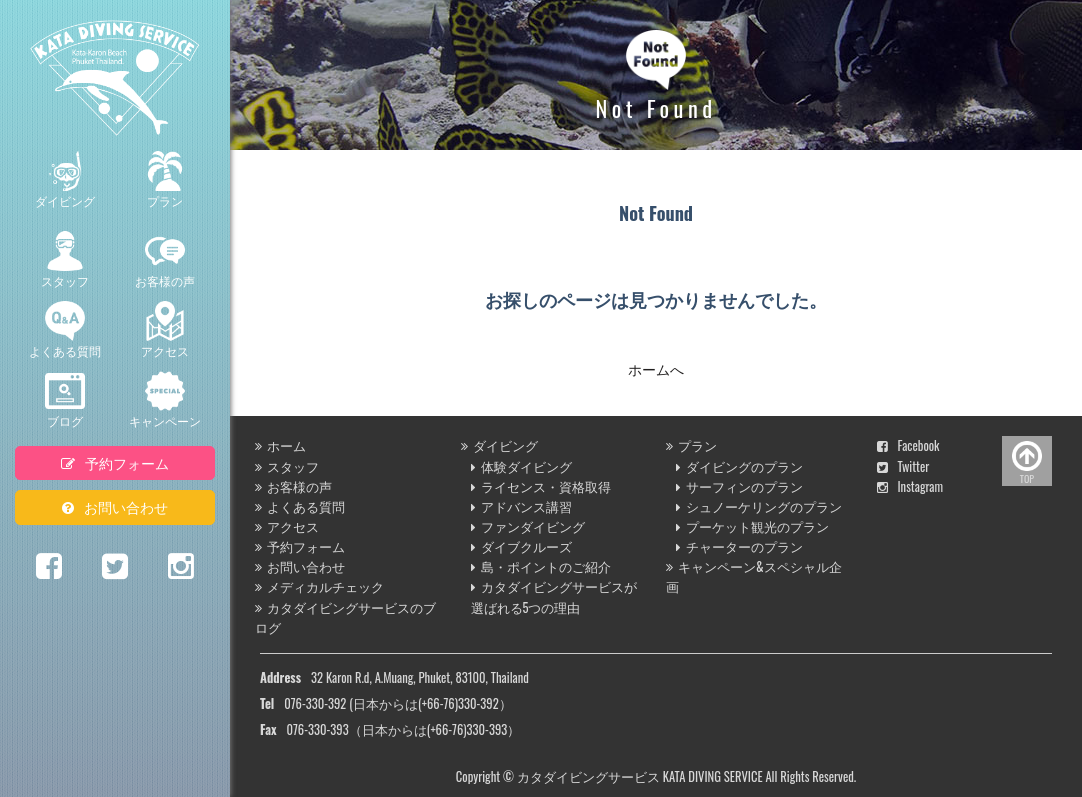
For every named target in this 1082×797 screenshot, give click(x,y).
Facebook (908, 445)
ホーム (280, 445)
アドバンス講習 (521, 506)
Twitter (903, 466)
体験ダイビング (521, 466)
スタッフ (65, 260)
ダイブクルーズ (521, 546)
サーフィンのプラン (739, 486)
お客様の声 (165, 260)
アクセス (165, 330)
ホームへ (656, 368)
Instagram (910, 486)
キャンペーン (165, 400)
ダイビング (65, 180)
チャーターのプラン (739, 546)
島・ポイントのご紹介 (541, 566)
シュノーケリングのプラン (759, 506)
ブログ (65, 400)
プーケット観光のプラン (752, 526)
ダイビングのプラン (739, 466)
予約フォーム (115, 462)
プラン (165, 180)
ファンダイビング (528, 526)
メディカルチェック (319, 586)
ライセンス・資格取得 (541, 486)
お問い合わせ (115, 506)
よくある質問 (65, 330)
